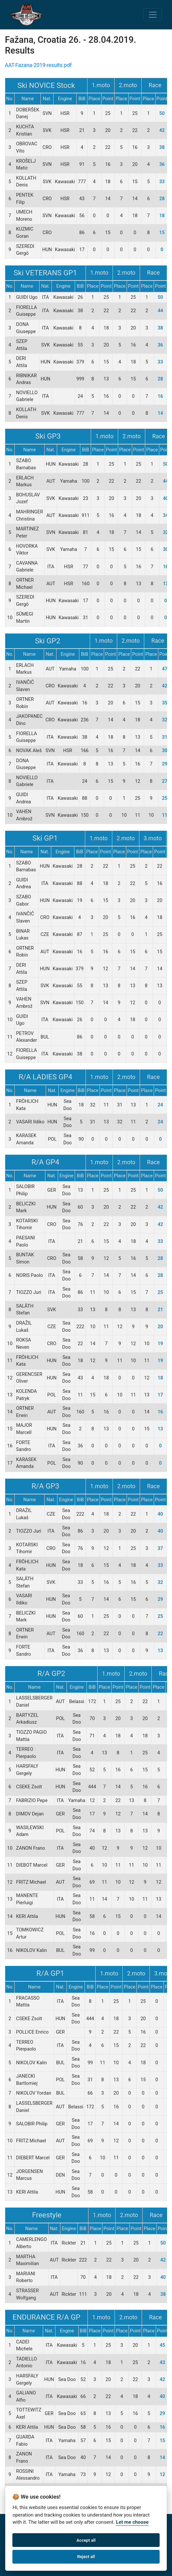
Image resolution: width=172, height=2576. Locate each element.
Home (12, 2524)
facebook (59, 2534)
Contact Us (77, 2524)
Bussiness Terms (25, 2534)
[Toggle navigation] (153, 14)
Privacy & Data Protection (123, 2524)
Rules (54, 2524)
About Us (33, 2524)
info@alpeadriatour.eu (107, 2566)
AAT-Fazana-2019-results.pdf (38, 65)
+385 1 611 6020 (41, 2566)
